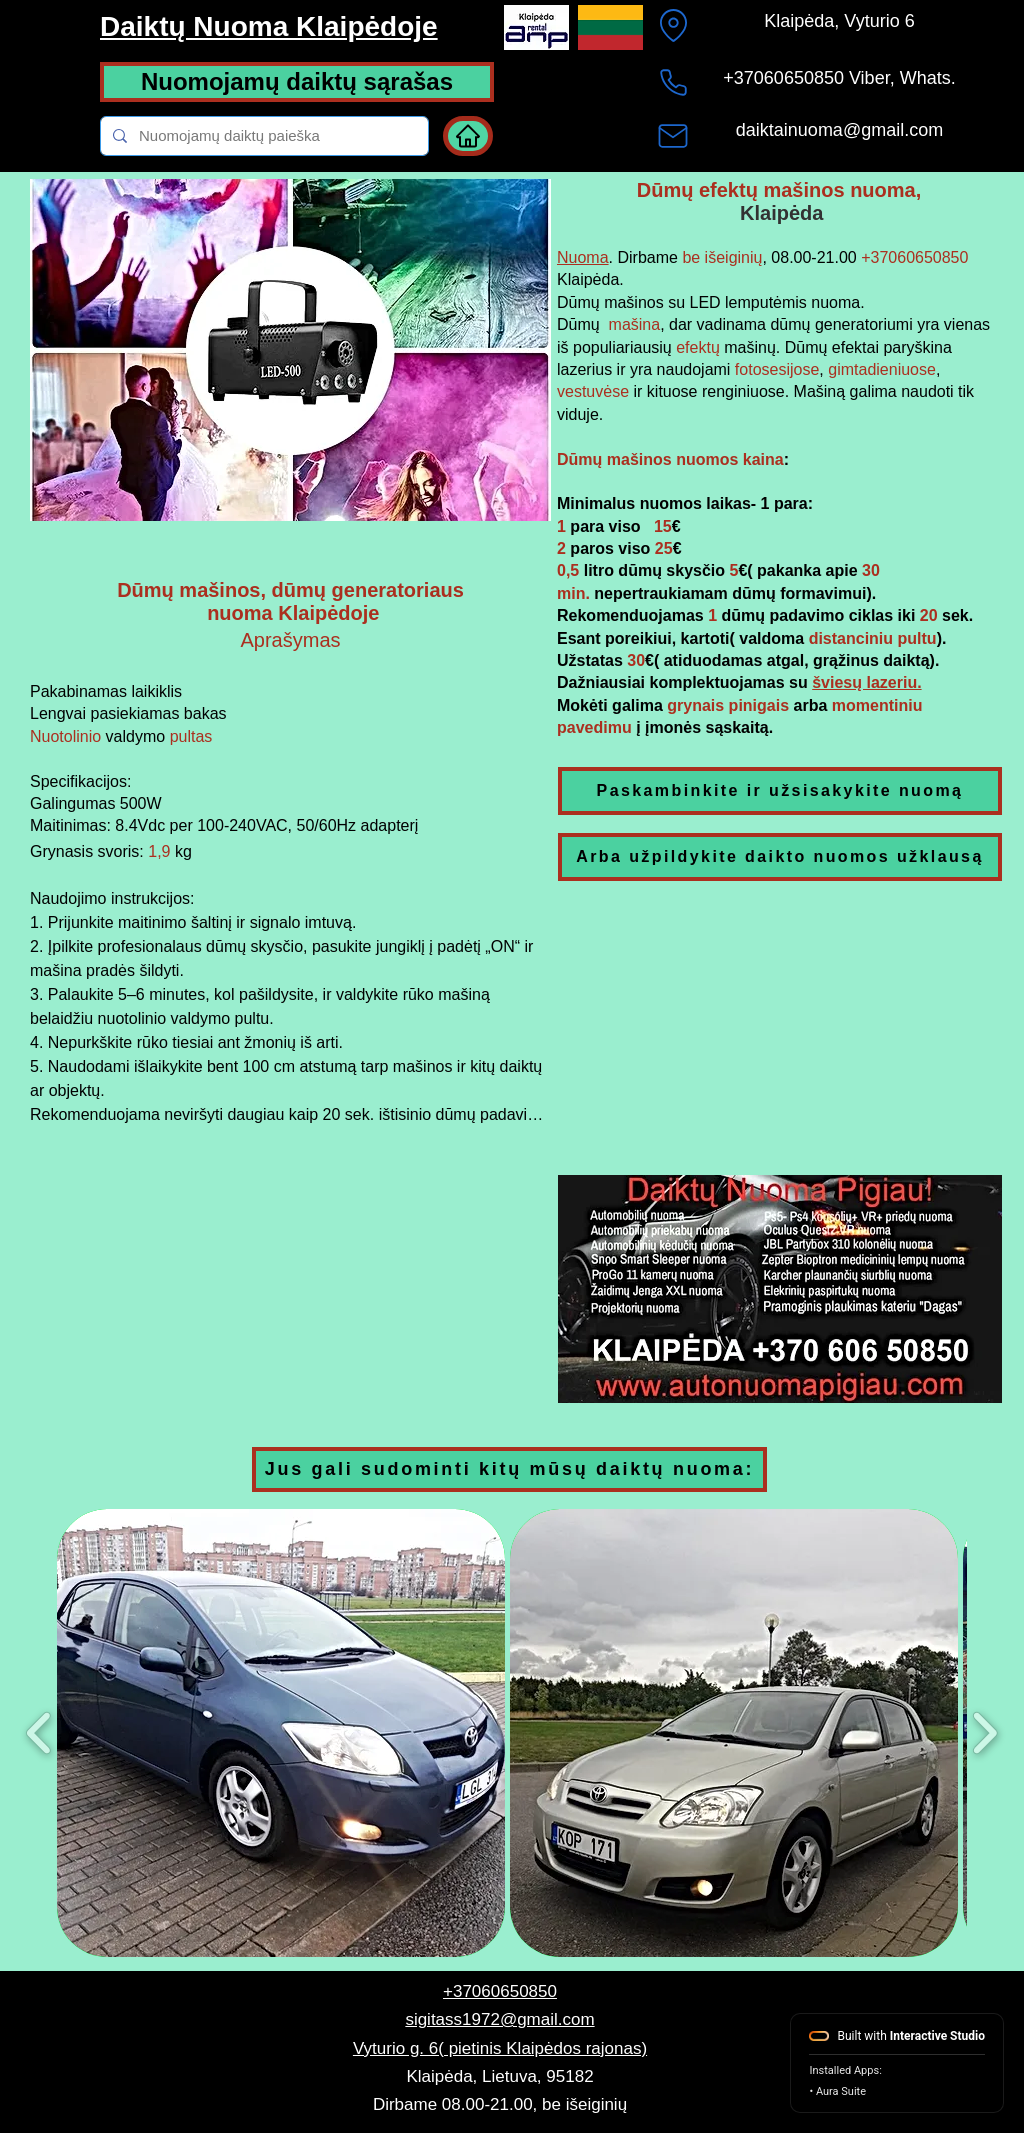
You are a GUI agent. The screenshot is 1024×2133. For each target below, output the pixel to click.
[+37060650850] (673, 82)
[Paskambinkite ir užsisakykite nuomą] (780, 791)
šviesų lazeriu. (866, 682)
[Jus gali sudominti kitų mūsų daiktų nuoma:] (509, 1469)
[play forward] (984, 1733)
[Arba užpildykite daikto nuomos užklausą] (780, 857)
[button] (780, 1289)
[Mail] (673, 136)
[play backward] (39, 1733)
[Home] (468, 136)
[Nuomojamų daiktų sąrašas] (297, 82)
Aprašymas (290, 640)
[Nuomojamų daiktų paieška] (262, 136)
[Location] (673, 25)
